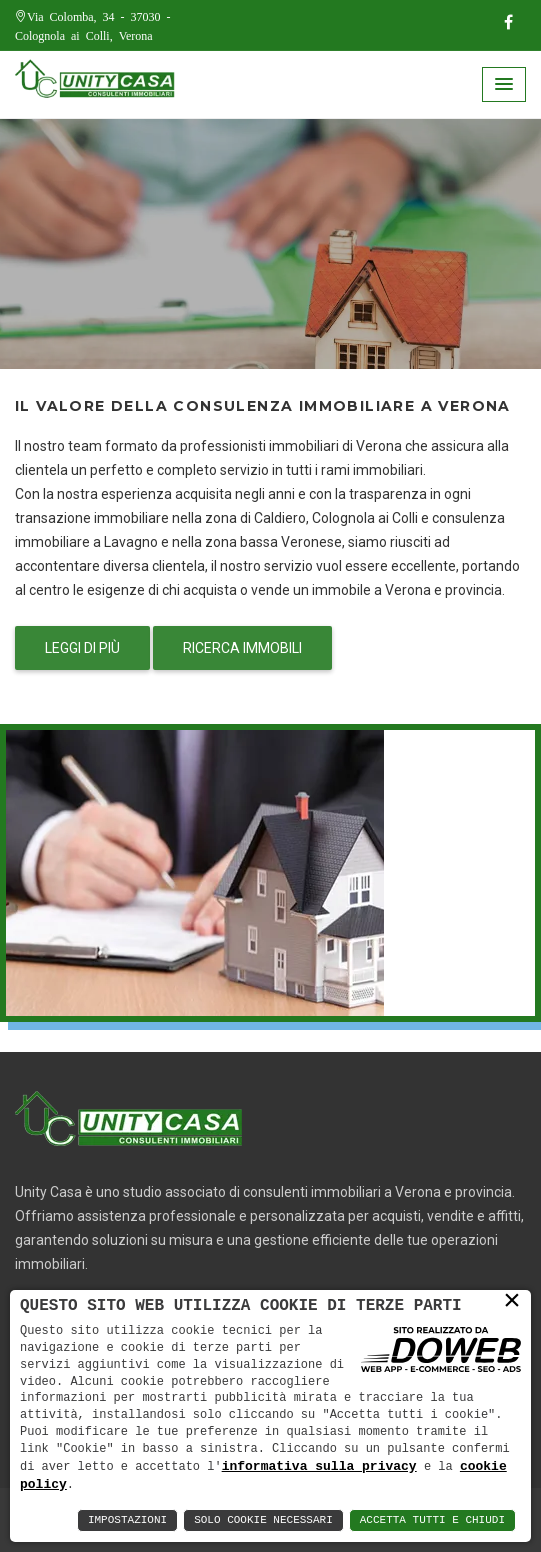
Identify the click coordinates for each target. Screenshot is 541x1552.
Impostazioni (127, 1520)
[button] (504, 84)
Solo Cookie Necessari (263, 1520)
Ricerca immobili (242, 648)
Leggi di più (82, 648)
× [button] (512, 1301)
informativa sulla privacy (319, 1465)
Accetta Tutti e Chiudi (432, 1520)
